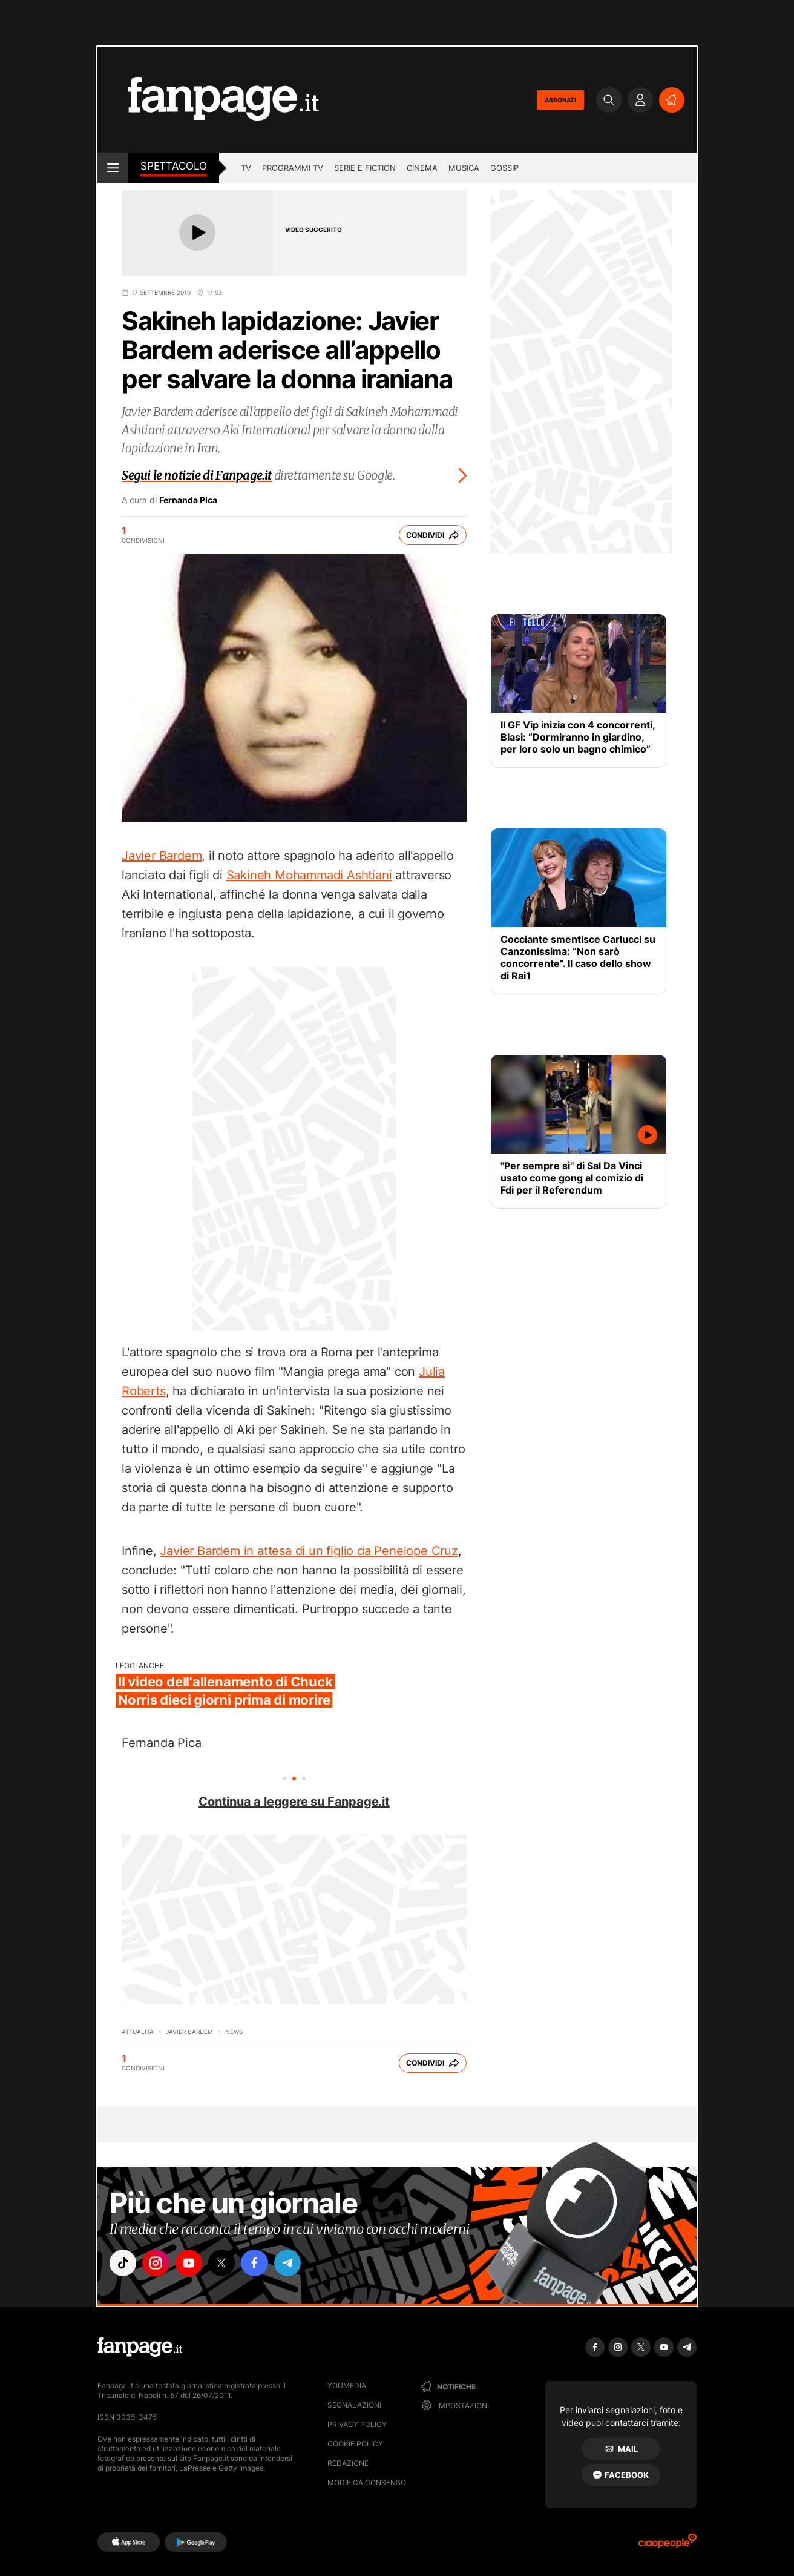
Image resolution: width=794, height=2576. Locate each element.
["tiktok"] (123, 2263)
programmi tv (292, 168)
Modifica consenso (366, 2482)
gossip (504, 168)
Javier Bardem (162, 855)
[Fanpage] (139, 2347)
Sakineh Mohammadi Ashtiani (309, 875)
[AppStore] (128, 2542)
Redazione (348, 2463)
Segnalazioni (354, 2404)
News (234, 2032)
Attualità (138, 2032)
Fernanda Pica (188, 500)
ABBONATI (560, 100)
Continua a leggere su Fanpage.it (294, 1801)
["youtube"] (191, 2263)
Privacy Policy (357, 2424)
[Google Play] (196, 2542)
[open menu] (112, 168)
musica (463, 168)
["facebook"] (259, 2263)
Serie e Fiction (365, 168)
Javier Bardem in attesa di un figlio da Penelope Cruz (309, 1551)
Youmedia (346, 2385)
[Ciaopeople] (667, 2545)
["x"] (225, 2263)
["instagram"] (157, 2263)
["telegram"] (293, 2263)
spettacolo (173, 166)
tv (246, 168)
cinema (422, 168)
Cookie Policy (355, 2443)
